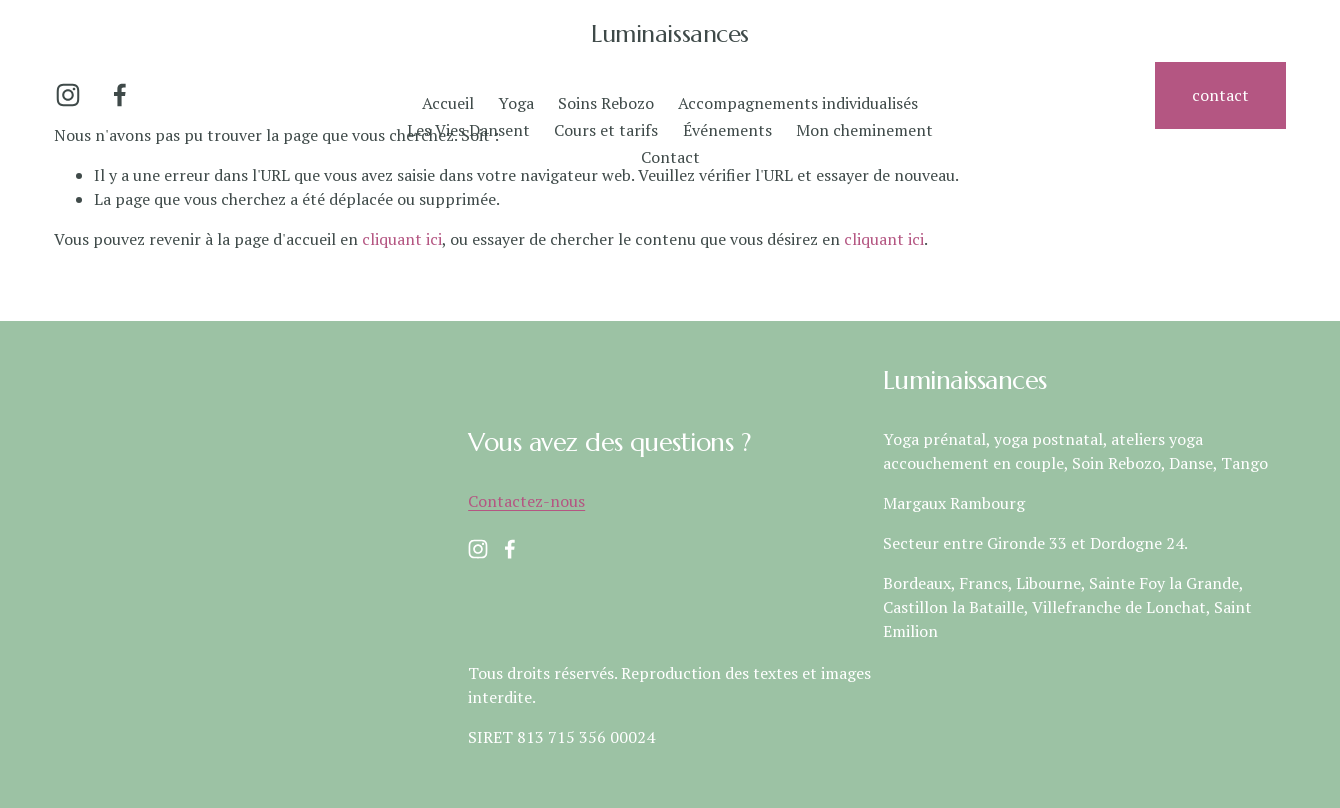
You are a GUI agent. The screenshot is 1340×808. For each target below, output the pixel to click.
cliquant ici (402, 239)
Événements (727, 130)
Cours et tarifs (606, 130)
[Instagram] (68, 95)
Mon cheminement (864, 130)
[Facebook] (120, 95)
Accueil (448, 103)
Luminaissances (669, 34)
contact (1220, 95)
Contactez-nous (526, 501)
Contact (670, 157)
